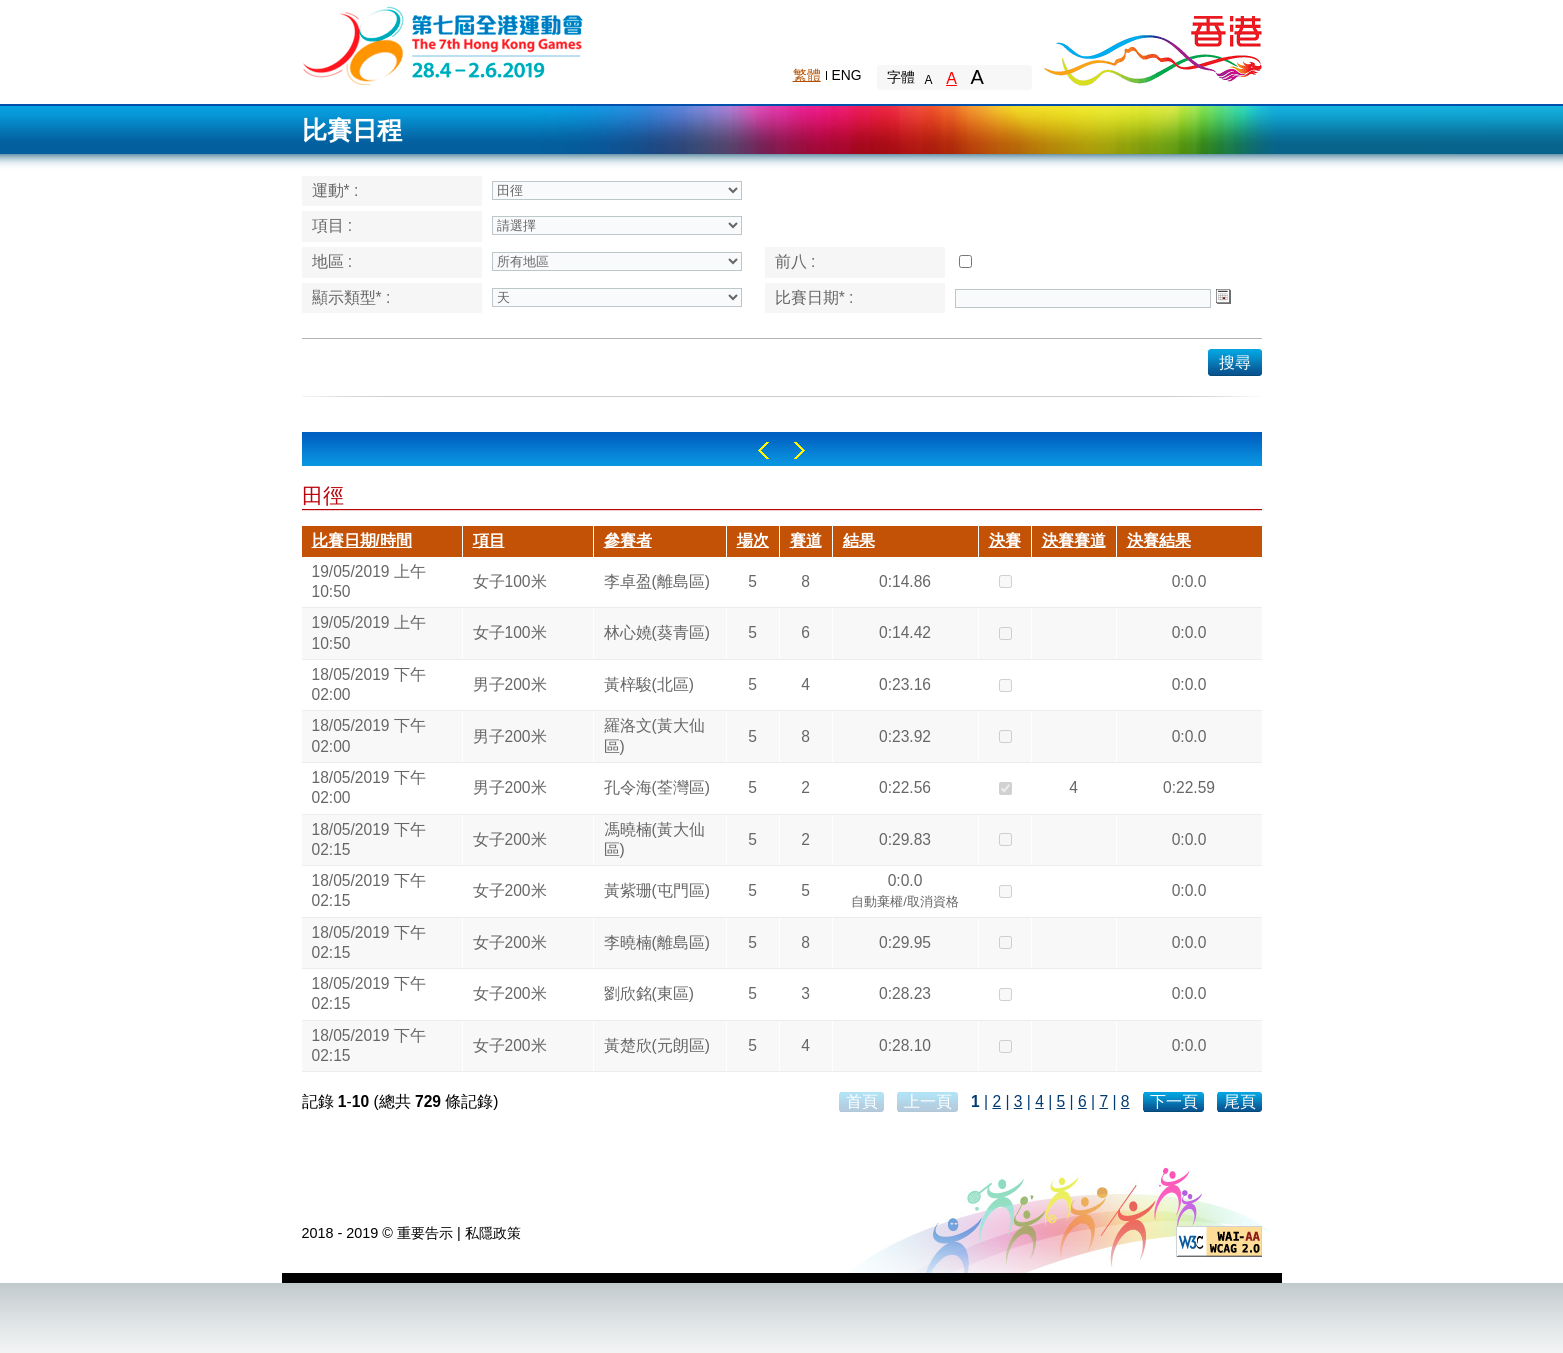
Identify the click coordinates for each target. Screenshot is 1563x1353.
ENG (847, 75)
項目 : (332, 225)
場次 (753, 540)
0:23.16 (905, 684)
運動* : (335, 190)
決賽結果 (1159, 540)
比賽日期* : (814, 297)
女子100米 (510, 581)
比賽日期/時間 (362, 540)
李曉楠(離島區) (657, 942)
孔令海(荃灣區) (657, 787)
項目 (489, 540)
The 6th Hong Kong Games (443, 44)
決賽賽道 (1074, 540)
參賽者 (628, 540)
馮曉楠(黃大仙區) (654, 839)
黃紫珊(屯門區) (657, 890)
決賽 (1005, 540)
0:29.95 (905, 942)
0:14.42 (905, 632)
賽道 (806, 540)
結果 (859, 540)
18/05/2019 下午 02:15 (369, 839)
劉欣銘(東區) (649, 993)
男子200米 (510, 684)
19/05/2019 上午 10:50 (369, 581)
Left (763, 450)
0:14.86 (905, 581)
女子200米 (510, 839)
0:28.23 (905, 993)
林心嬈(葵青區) (657, 632)
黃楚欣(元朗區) (657, 1045)
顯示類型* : (351, 297)
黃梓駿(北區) (649, 684)
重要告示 (425, 1233)
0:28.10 (905, 1045)
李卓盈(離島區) (657, 581)
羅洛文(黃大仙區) (654, 735)
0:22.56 (905, 787)
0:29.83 (905, 839)
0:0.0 (1189, 581)
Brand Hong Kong (1152, 45)
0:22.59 (1189, 787)
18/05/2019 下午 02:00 (369, 684)
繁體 (807, 75)
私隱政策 (493, 1233)
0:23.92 (905, 736)
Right (799, 450)
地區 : (332, 261)
